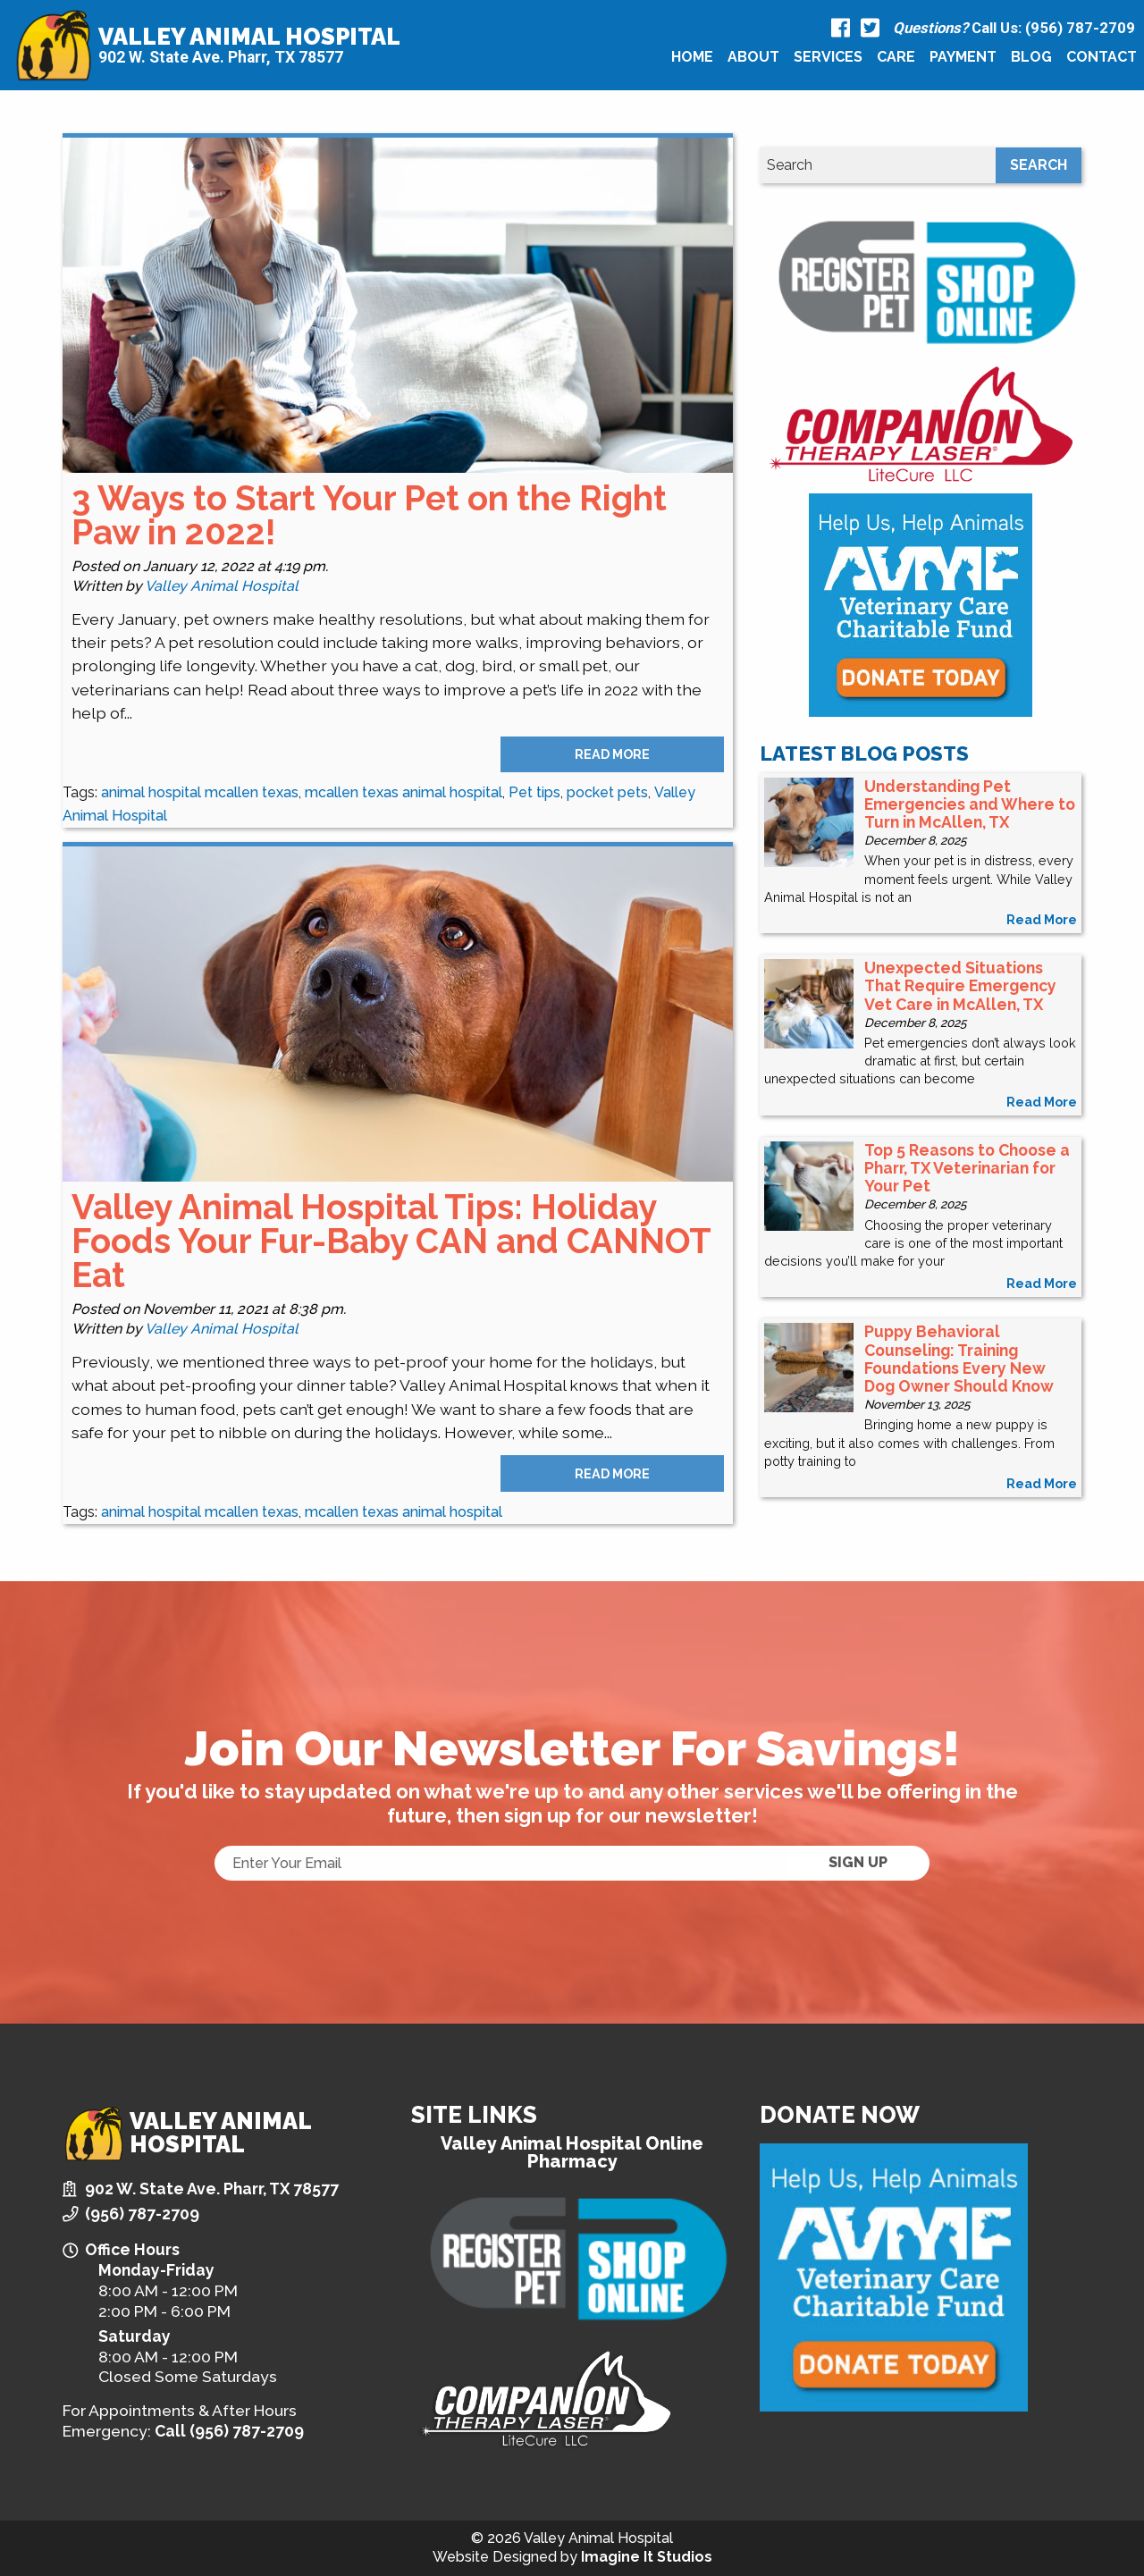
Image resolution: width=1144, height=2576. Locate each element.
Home (692, 56)
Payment (963, 56)
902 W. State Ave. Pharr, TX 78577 (220, 57)
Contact (1101, 56)
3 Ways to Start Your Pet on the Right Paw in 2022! (369, 515)
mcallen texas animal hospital (403, 792)
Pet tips (534, 792)
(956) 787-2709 (142, 2213)
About (753, 56)
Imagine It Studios (646, 2556)
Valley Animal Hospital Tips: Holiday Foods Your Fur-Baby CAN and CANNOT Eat (391, 1241)
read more (1041, 919)
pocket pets (607, 792)
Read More (612, 754)
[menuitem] (692, 57)
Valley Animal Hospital (249, 36)
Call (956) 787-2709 (229, 2430)
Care (896, 56)
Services (828, 56)
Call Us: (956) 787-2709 (1014, 28)
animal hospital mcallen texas (200, 792)
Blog (1031, 56)
